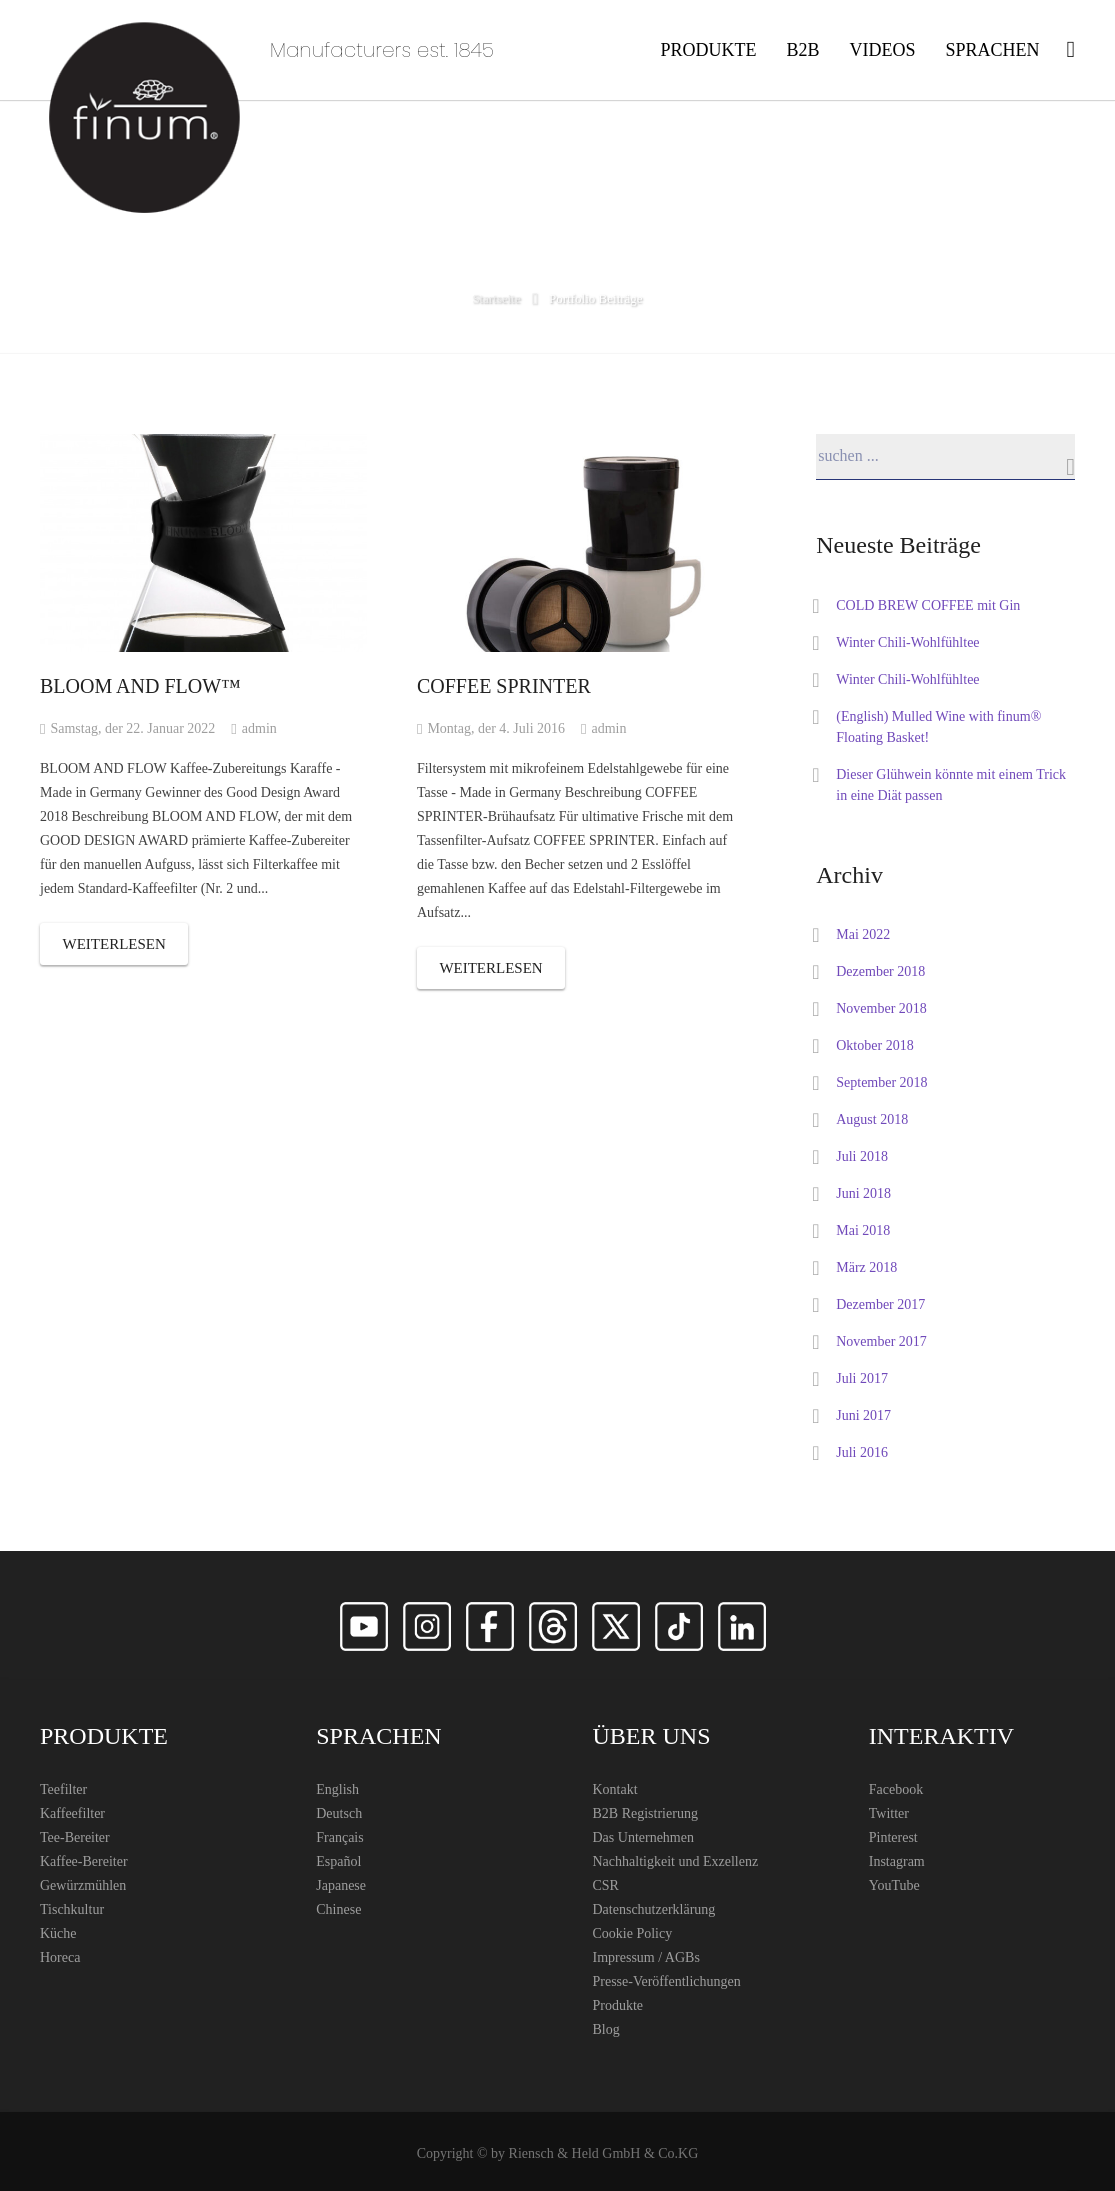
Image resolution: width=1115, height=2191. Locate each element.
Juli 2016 (862, 1452)
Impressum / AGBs (646, 1957)
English (337, 1789)
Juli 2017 (862, 1378)
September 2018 (881, 1082)
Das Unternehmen (643, 1837)
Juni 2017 (863, 1415)
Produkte (618, 2005)
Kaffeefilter (72, 1813)
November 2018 (881, 1008)
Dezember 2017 (880, 1304)
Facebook (896, 1789)
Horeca (60, 1957)
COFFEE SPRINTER (504, 686)
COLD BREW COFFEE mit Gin (928, 605)
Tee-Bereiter (75, 1837)
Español (338, 1861)
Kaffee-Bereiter (84, 1861)
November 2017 (881, 1341)
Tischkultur (72, 1909)
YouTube (894, 1885)
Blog (606, 2029)
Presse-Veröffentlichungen (667, 1981)
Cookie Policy (633, 1933)
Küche (58, 1933)
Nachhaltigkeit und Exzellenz (676, 1861)
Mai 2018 (863, 1230)
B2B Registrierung (645, 1813)
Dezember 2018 (880, 971)
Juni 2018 (863, 1193)
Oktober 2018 (874, 1045)
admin (259, 728)
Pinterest (893, 1837)
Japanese (341, 1885)
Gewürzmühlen (83, 1885)
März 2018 (866, 1267)
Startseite (496, 298)
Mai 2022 (863, 934)
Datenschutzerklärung (654, 1909)
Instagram (897, 1861)
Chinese (338, 1909)
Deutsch (339, 1813)
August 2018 (872, 1119)
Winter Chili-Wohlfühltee (907, 642)
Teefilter (63, 1789)
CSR (606, 1885)
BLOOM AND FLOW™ (140, 686)
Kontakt (615, 1789)
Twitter (889, 1813)
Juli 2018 (862, 1156)
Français (339, 1837)
